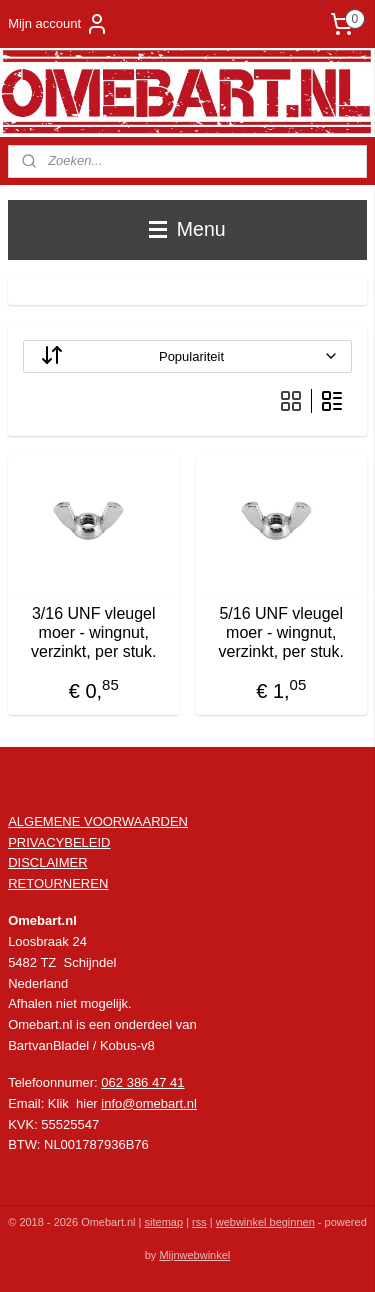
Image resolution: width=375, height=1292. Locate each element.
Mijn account (58, 24)
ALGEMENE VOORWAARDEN (98, 821)
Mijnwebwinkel (194, 1255)
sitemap (164, 1222)
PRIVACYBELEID (59, 842)
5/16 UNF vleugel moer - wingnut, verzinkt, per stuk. (281, 633)
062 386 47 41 (142, 1082)
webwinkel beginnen (265, 1222)
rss (199, 1222)
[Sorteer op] (187, 356)
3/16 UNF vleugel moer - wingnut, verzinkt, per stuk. (93, 633)
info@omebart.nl (149, 1103)
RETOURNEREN (58, 883)
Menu (187, 229)
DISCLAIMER (47, 862)
